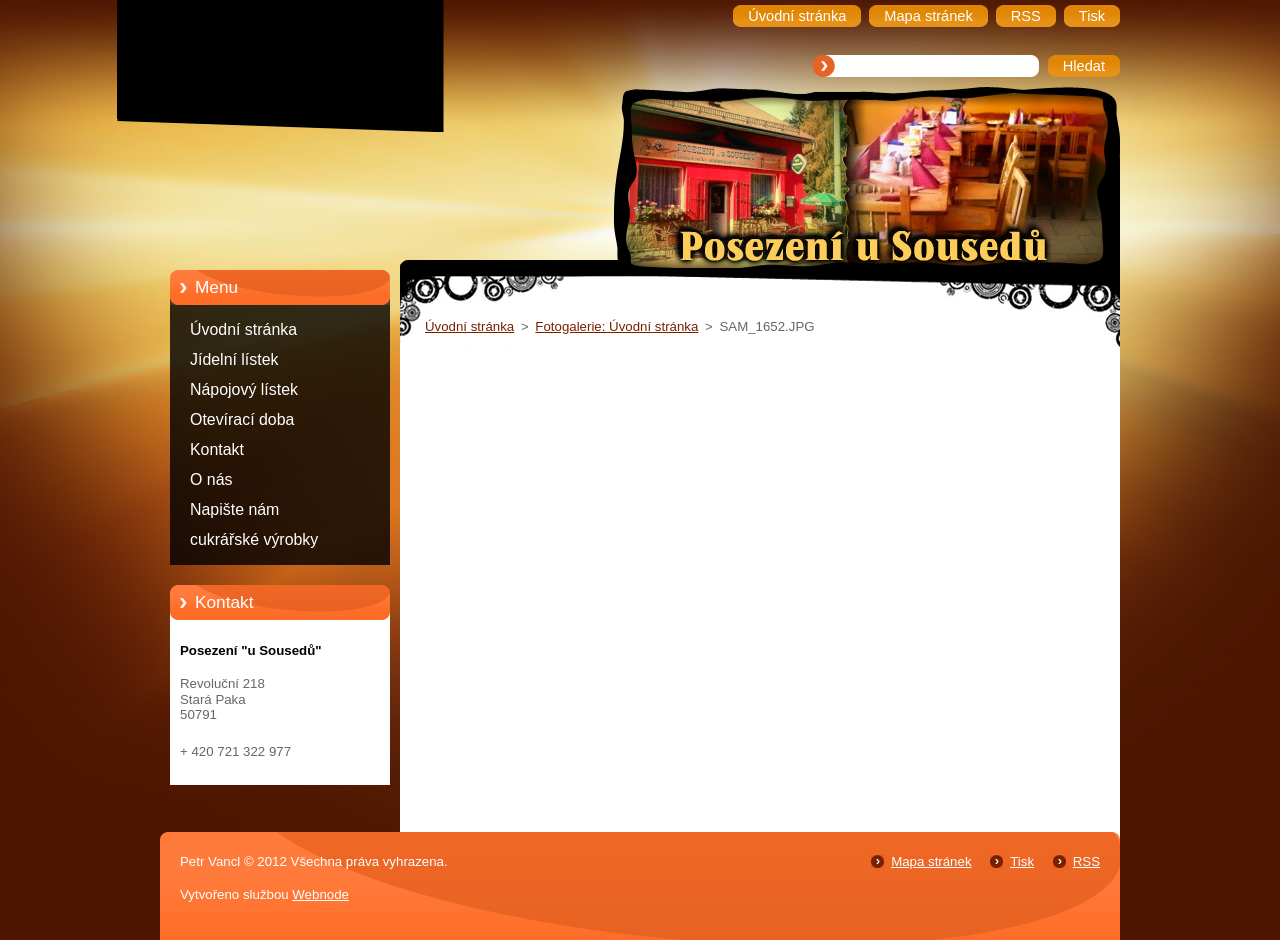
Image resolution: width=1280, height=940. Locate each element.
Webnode (320, 894)
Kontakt (217, 449)
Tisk (1022, 861)
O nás (211, 479)
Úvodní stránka (243, 329)
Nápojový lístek (244, 389)
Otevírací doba (242, 419)
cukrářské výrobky (254, 539)
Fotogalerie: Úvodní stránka (616, 326)
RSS (1086, 861)
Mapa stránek (931, 861)
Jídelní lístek (234, 359)
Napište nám (234, 509)
